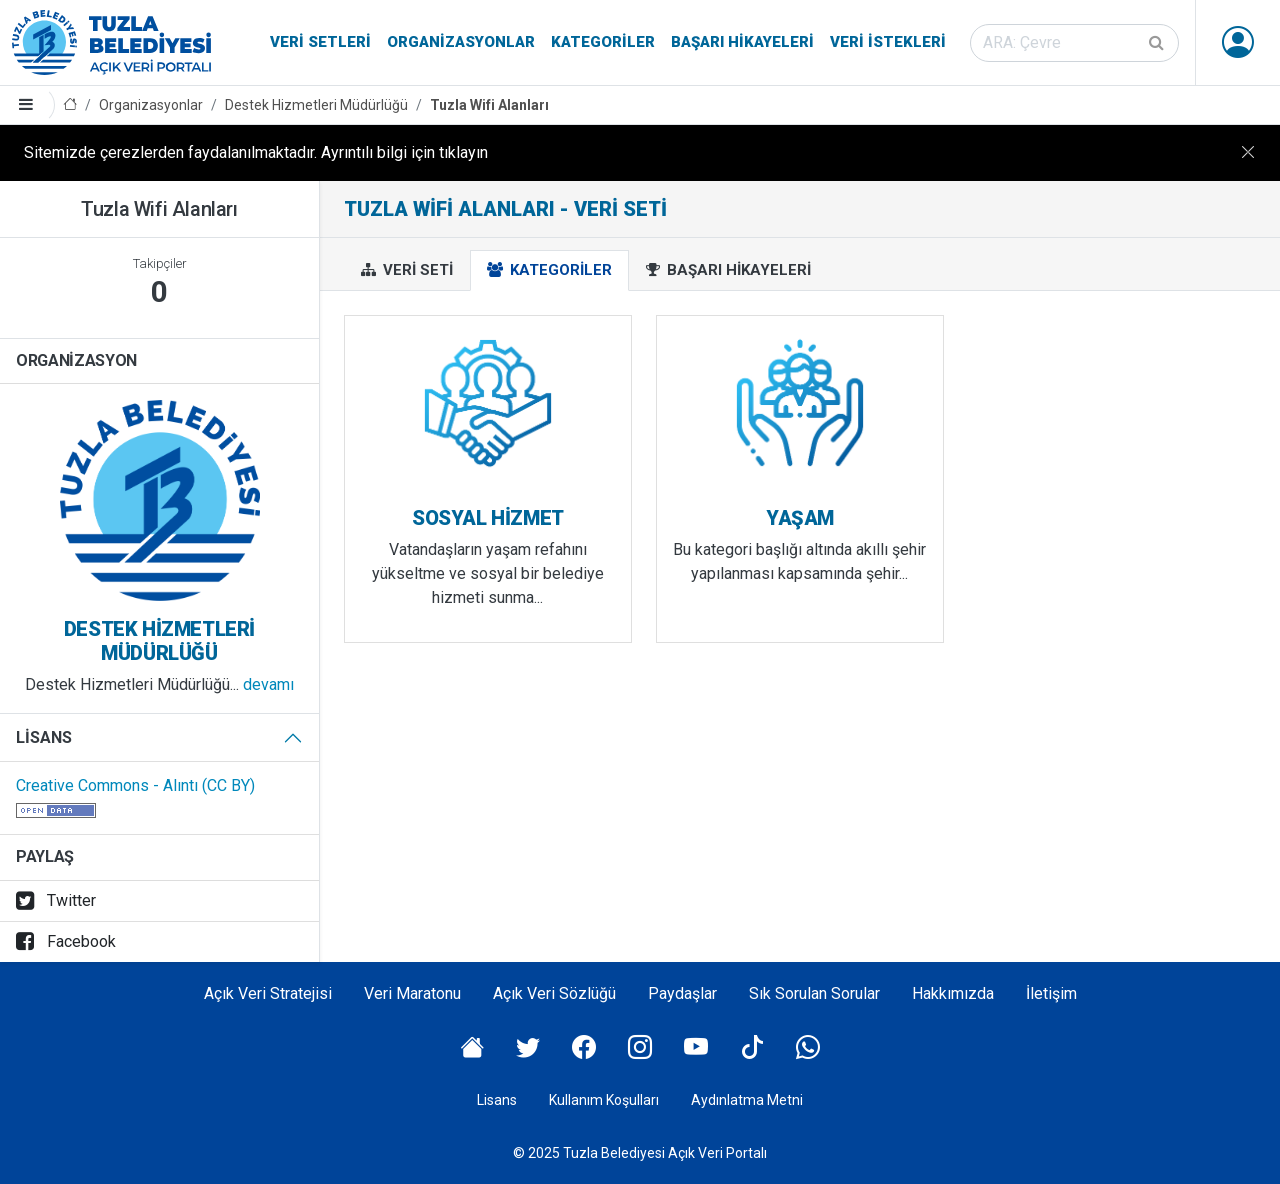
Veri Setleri (320, 42)
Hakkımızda (953, 993)
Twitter (56, 900)
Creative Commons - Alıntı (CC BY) (135, 785)
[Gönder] (1158, 43)
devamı (268, 684)
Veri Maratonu (412, 993)
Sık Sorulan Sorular (814, 993)
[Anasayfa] (70, 105)
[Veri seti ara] (1074, 43)
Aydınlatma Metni (747, 1100)
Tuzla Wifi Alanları (489, 105)
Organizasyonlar (461, 42)
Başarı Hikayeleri (742, 42)
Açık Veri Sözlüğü (554, 993)
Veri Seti (407, 270)
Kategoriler (603, 42)
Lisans (44, 737)
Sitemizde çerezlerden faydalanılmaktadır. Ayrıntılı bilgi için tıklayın (256, 152)
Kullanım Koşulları (604, 1100)
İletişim (1051, 993)
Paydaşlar (682, 993)
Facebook (66, 941)
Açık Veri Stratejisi (268, 993)
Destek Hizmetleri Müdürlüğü (316, 105)
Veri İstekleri (888, 42)
